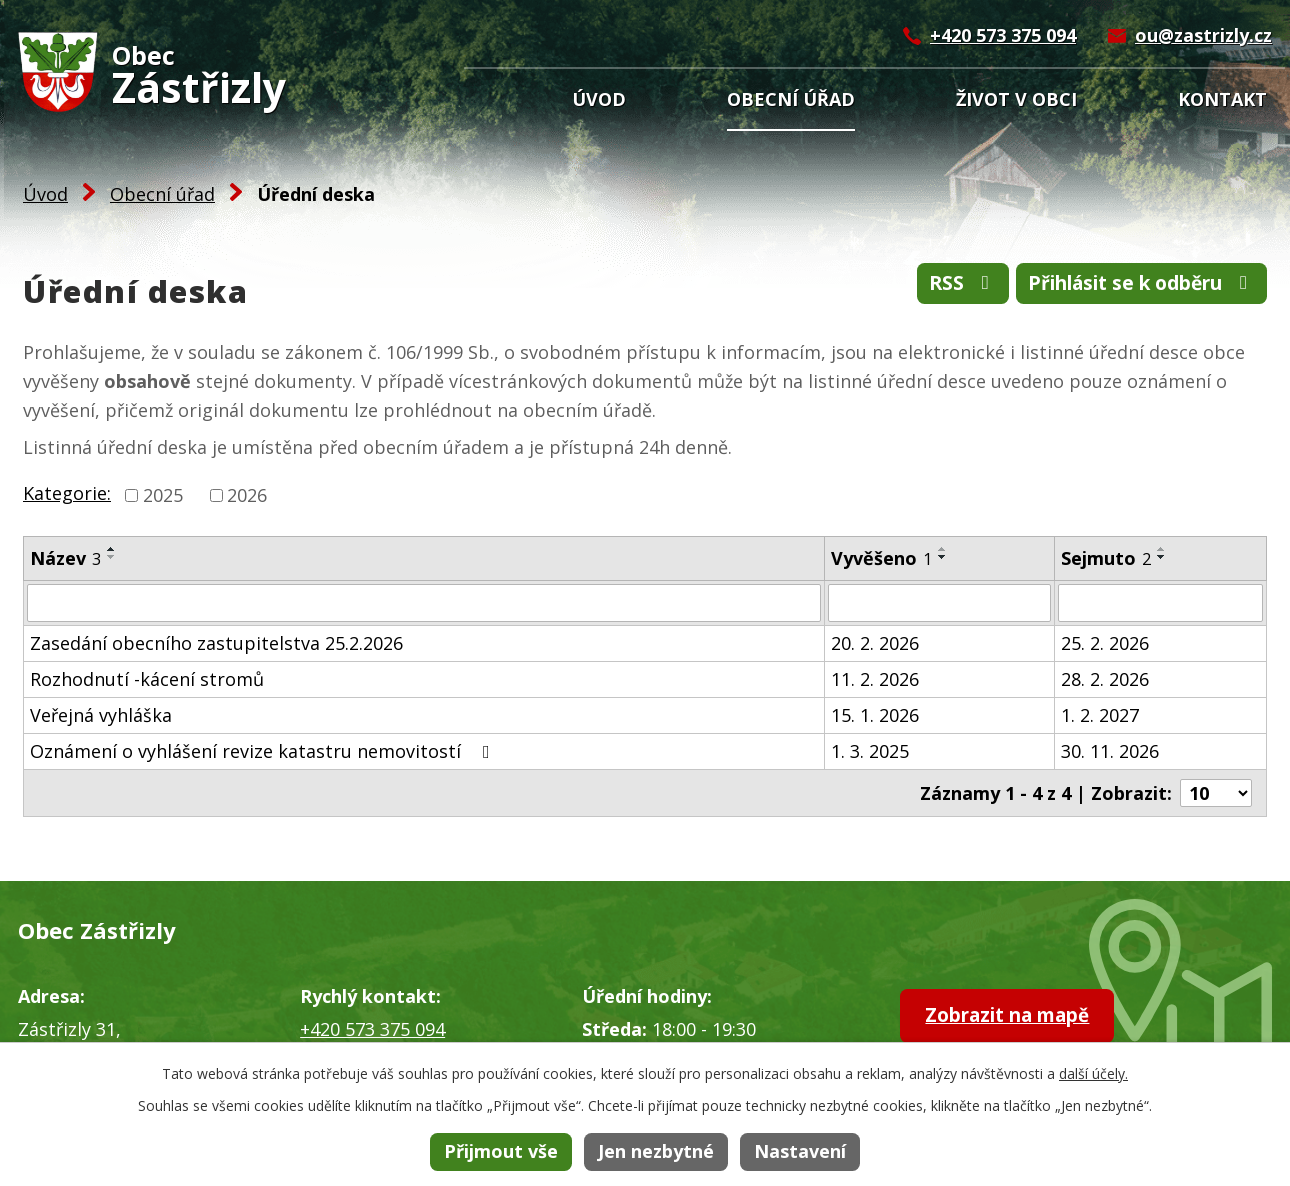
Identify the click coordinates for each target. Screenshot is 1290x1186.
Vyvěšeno (881, 558)
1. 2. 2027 (1100, 715)
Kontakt (1222, 99)
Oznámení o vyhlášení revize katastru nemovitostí (264, 751)
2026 (247, 495)
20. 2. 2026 (875, 643)
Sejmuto (1106, 558)
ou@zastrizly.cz (1203, 35)
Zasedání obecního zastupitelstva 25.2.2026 (216, 643)
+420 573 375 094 (1003, 35)
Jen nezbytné (656, 1151)
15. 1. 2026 (875, 715)
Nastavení (800, 1151)
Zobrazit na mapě (1021, 1017)
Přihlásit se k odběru (1130, 285)
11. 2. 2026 (875, 679)
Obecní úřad (791, 99)
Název (65, 558)
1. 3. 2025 (870, 751)
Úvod (599, 99)
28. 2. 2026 (1105, 679)
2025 (163, 495)
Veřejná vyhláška (101, 715)
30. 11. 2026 (1110, 751)
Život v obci (1016, 99)
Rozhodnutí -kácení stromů (147, 679)
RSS (936, 285)
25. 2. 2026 (1105, 643)
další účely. (1093, 1073)
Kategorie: (67, 493)
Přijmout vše (501, 1151)
